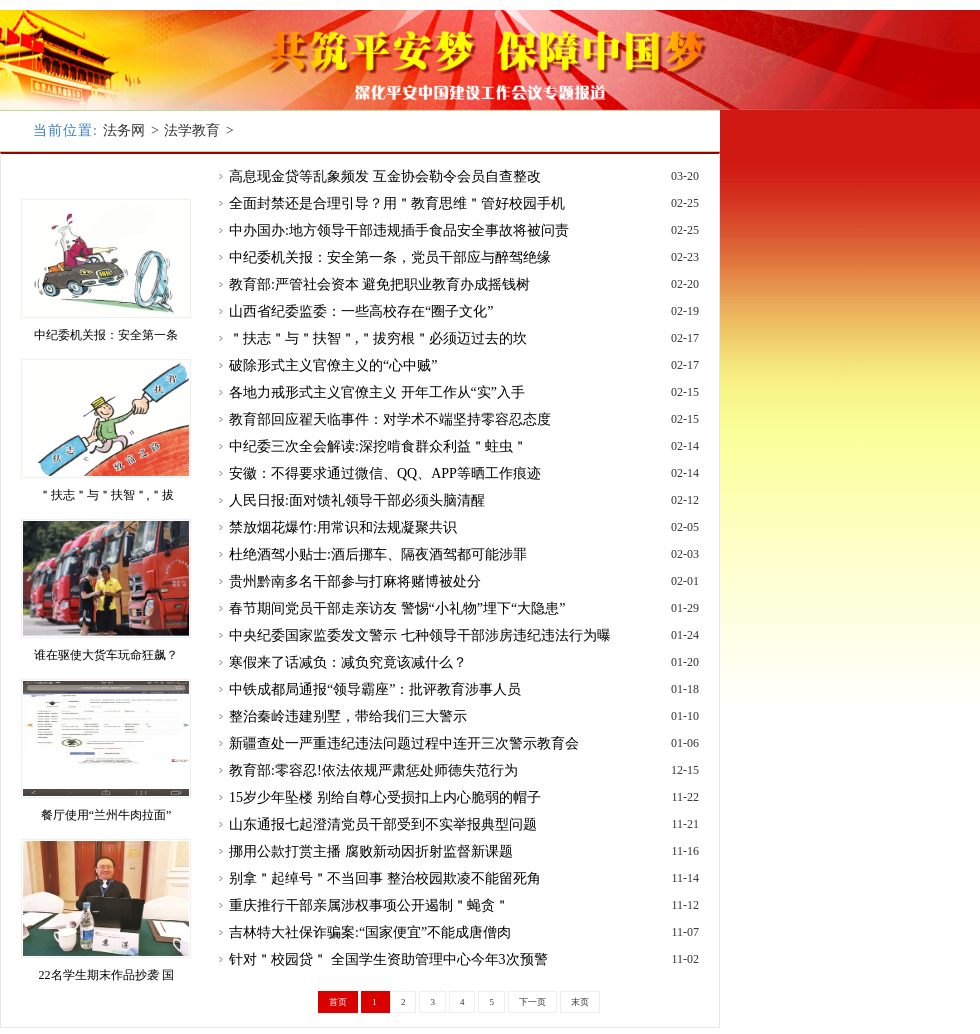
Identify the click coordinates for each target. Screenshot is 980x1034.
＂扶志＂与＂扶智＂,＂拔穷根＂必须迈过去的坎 (378, 338)
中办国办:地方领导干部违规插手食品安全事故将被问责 (399, 230)
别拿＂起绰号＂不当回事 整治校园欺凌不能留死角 (385, 878)
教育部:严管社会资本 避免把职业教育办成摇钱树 (379, 284)
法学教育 (192, 130)
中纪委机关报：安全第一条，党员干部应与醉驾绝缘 (390, 257)
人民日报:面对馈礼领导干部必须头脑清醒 (357, 500)
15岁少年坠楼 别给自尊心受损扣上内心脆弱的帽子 (385, 797)
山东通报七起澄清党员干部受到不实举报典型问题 (383, 824)
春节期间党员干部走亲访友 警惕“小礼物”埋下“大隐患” (397, 608)
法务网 (124, 130)
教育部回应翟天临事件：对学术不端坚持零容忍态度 (390, 419)
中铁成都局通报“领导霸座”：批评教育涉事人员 (375, 689)
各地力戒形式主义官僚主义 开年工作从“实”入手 (377, 392)
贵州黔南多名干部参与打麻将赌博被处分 (355, 581)
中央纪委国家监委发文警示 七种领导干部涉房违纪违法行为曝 (420, 635)
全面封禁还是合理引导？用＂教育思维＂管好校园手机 (397, 203)
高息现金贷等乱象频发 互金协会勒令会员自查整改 (385, 176)
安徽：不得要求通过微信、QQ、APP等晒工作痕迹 (385, 473)
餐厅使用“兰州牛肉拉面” (106, 815)
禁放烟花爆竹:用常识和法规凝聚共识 (343, 527)
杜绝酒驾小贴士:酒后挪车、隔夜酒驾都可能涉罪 (378, 554)
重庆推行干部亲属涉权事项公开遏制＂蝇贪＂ (369, 905)
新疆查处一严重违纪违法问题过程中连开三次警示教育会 (404, 743)
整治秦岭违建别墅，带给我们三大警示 (348, 716)
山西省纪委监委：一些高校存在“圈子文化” (361, 311)
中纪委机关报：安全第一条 (106, 335)
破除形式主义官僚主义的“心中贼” (333, 365)
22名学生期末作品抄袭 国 (106, 975)
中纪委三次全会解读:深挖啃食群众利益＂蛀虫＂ (378, 446)
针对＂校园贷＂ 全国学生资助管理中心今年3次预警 (388, 959)
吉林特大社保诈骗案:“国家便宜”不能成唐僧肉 (370, 932)
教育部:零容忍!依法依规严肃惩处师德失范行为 (373, 770)
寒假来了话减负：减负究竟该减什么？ (348, 662)
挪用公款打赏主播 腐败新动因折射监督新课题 (371, 851)
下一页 (532, 1002)
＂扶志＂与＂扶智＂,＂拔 (106, 495)
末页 (580, 1002)
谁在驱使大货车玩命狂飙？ (106, 655)
